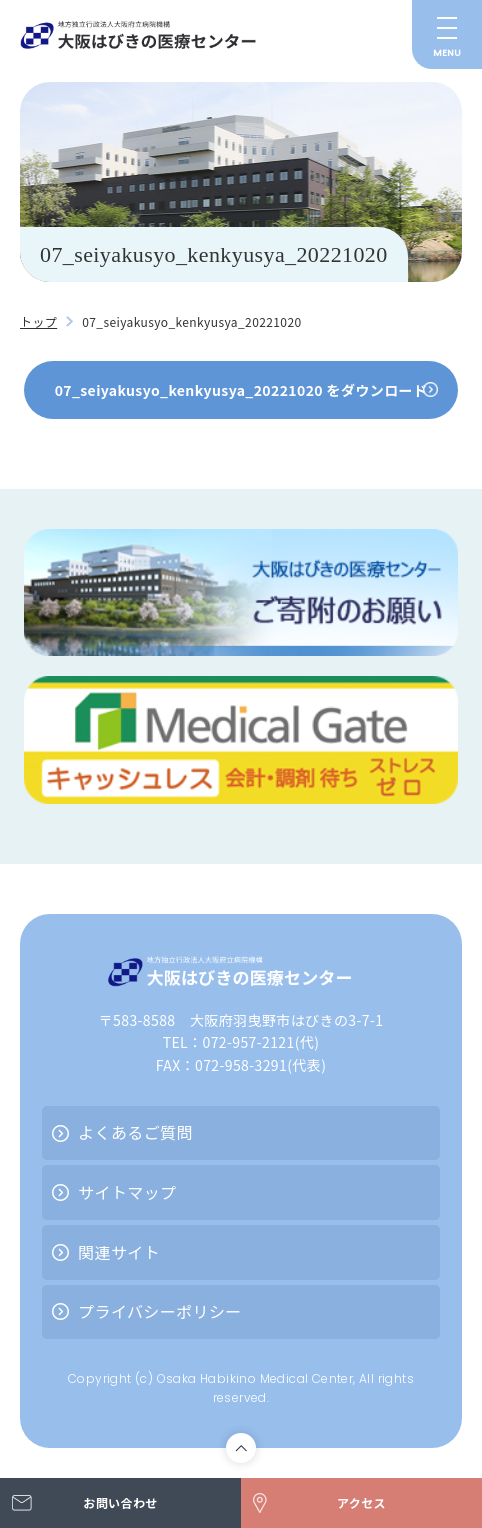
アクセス (361, 1502)
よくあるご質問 (135, 1132)
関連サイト (119, 1252)
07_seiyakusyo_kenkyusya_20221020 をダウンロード (241, 390)
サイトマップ (127, 1192)
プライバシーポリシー (160, 1311)
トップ (38, 321)
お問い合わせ (120, 1502)
